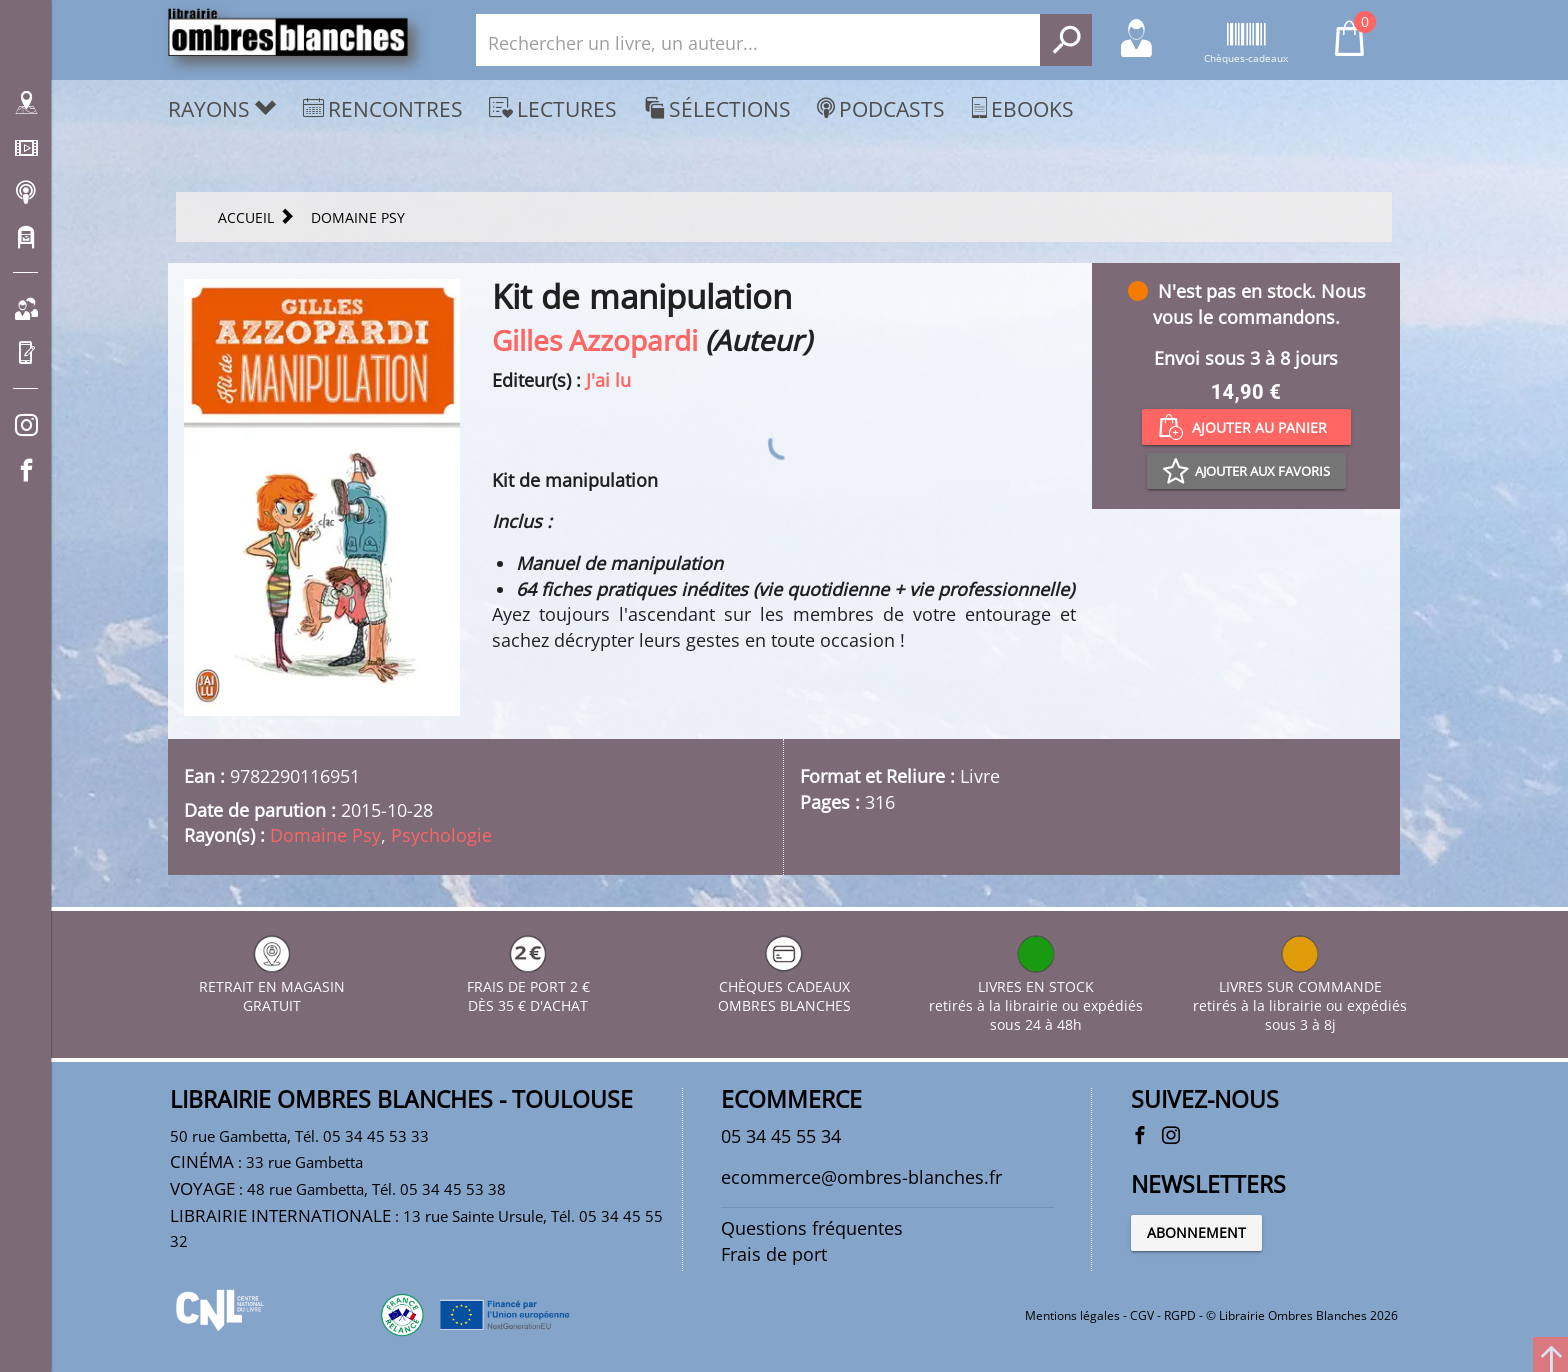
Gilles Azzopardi (595, 340)
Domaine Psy (325, 835)
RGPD (1180, 1315)
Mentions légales (1072, 1315)
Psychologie (441, 835)
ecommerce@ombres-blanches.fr (861, 1177)
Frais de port (774, 1254)
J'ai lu (608, 380)
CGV (1142, 1315)
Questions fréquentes (812, 1228)
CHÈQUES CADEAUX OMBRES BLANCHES (784, 986)
